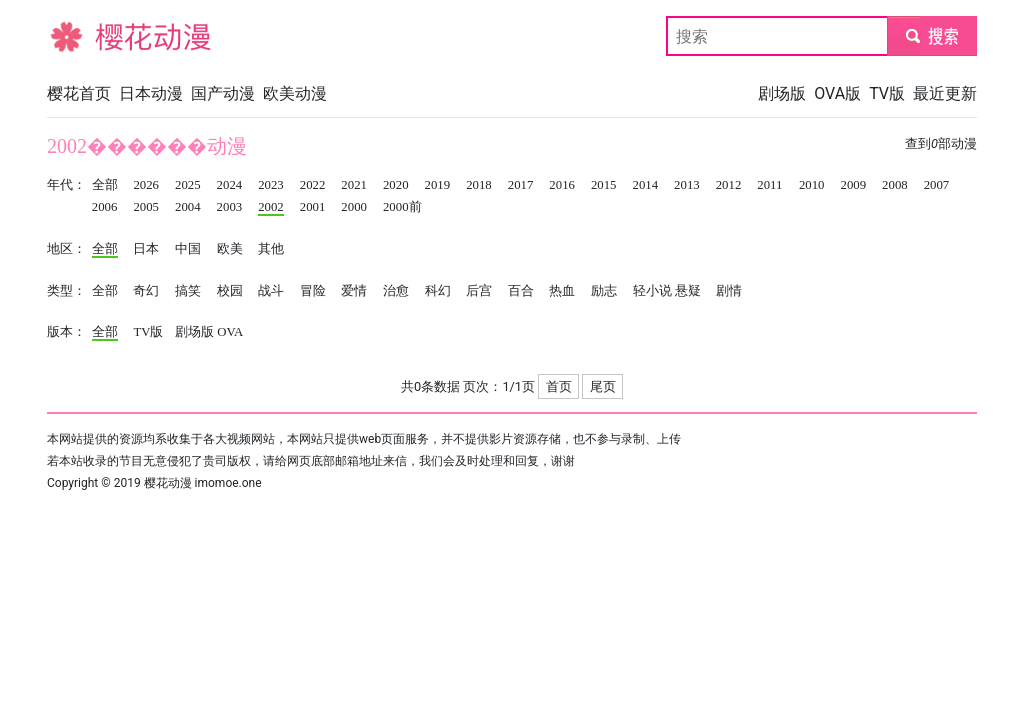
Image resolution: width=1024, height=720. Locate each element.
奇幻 (146, 291)
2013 (687, 185)
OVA (230, 332)
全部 (105, 185)
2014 (646, 185)
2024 (230, 185)
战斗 (271, 291)
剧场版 (782, 93)
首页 (559, 386)
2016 (562, 185)
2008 (895, 185)
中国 (188, 249)
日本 (146, 249)
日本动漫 (151, 93)
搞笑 (188, 291)
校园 (230, 291)
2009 (853, 185)
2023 (271, 185)
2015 (604, 185)
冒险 (313, 291)
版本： (66, 332)
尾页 (603, 386)
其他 (271, 249)
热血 (562, 291)
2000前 (402, 207)
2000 (354, 207)
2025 (188, 185)
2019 (438, 185)
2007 (937, 185)
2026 (146, 185)
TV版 (887, 93)
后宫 (479, 291)
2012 (729, 185)
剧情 (729, 291)
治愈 (396, 291)
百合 (521, 291)
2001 (313, 207)
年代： (66, 185)
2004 (188, 207)
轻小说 (652, 291)
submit (931, 35)
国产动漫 (223, 93)
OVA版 (837, 93)
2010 (812, 185)
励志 (604, 291)
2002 (271, 207)
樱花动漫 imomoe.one (203, 483)
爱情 (354, 291)
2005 (146, 207)
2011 (769, 185)
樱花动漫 (79, 35)
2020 (396, 185)
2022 (313, 185)
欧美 (230, 249)
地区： (66, 249)
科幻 (438, 291)
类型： (66, 291)
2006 (105, 207)
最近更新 (945, 93)
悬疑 (688, 291)
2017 (521, 185)
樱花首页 (79, 93)
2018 (479, 185)
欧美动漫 (295, 93)
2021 (354, 185)
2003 (230, 207)
